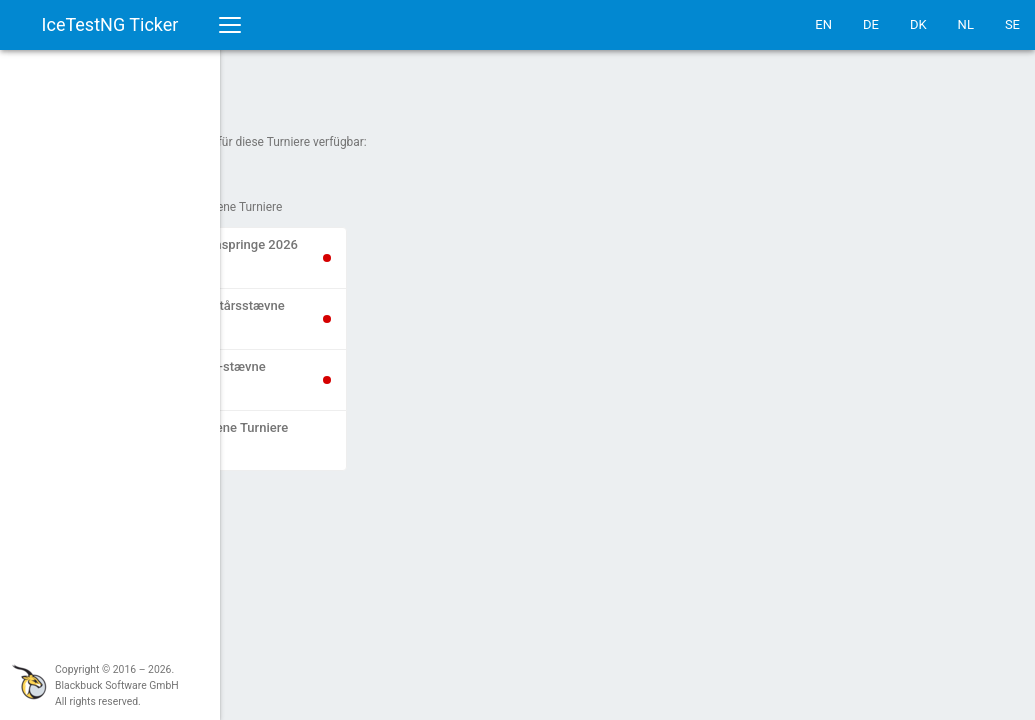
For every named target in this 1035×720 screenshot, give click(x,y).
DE (871, 24)
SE (1012, 24)
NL (966, 24)
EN (823, 24)
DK (918, 24)
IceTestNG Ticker (110, 24)
